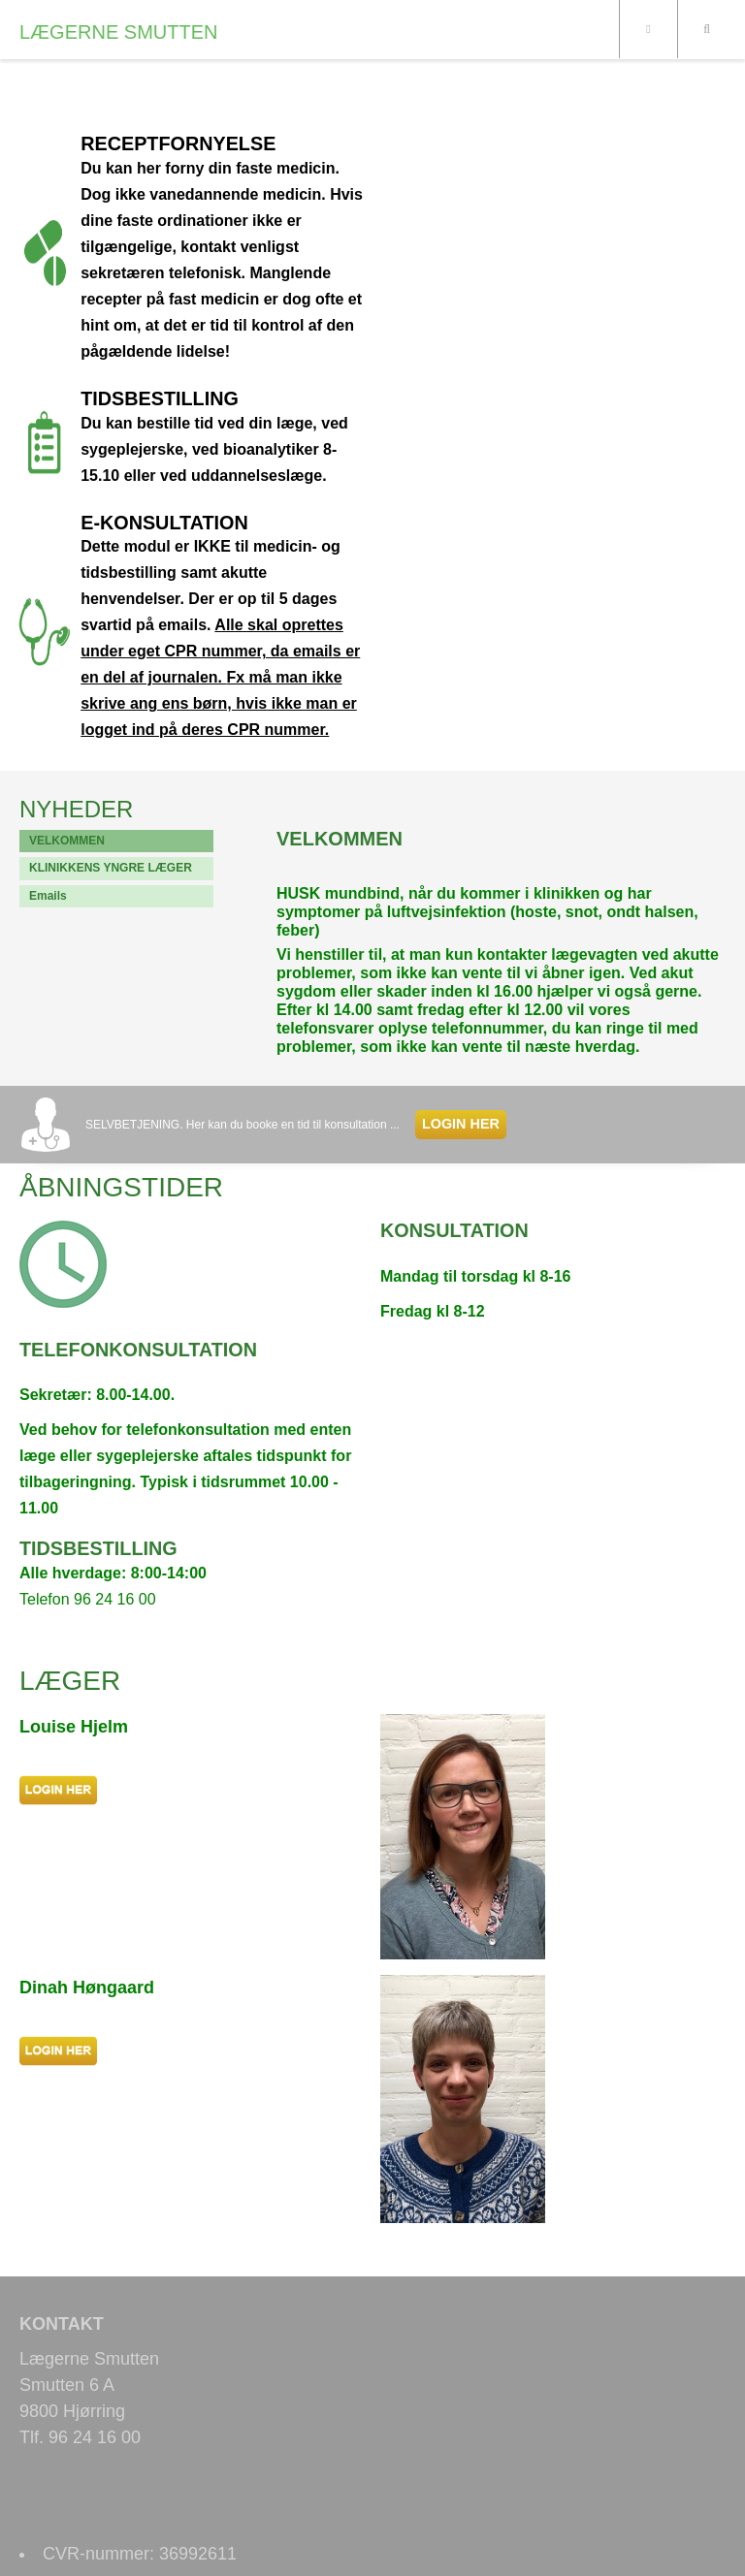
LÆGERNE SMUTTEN (118, 32)
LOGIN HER (461, 1123)
